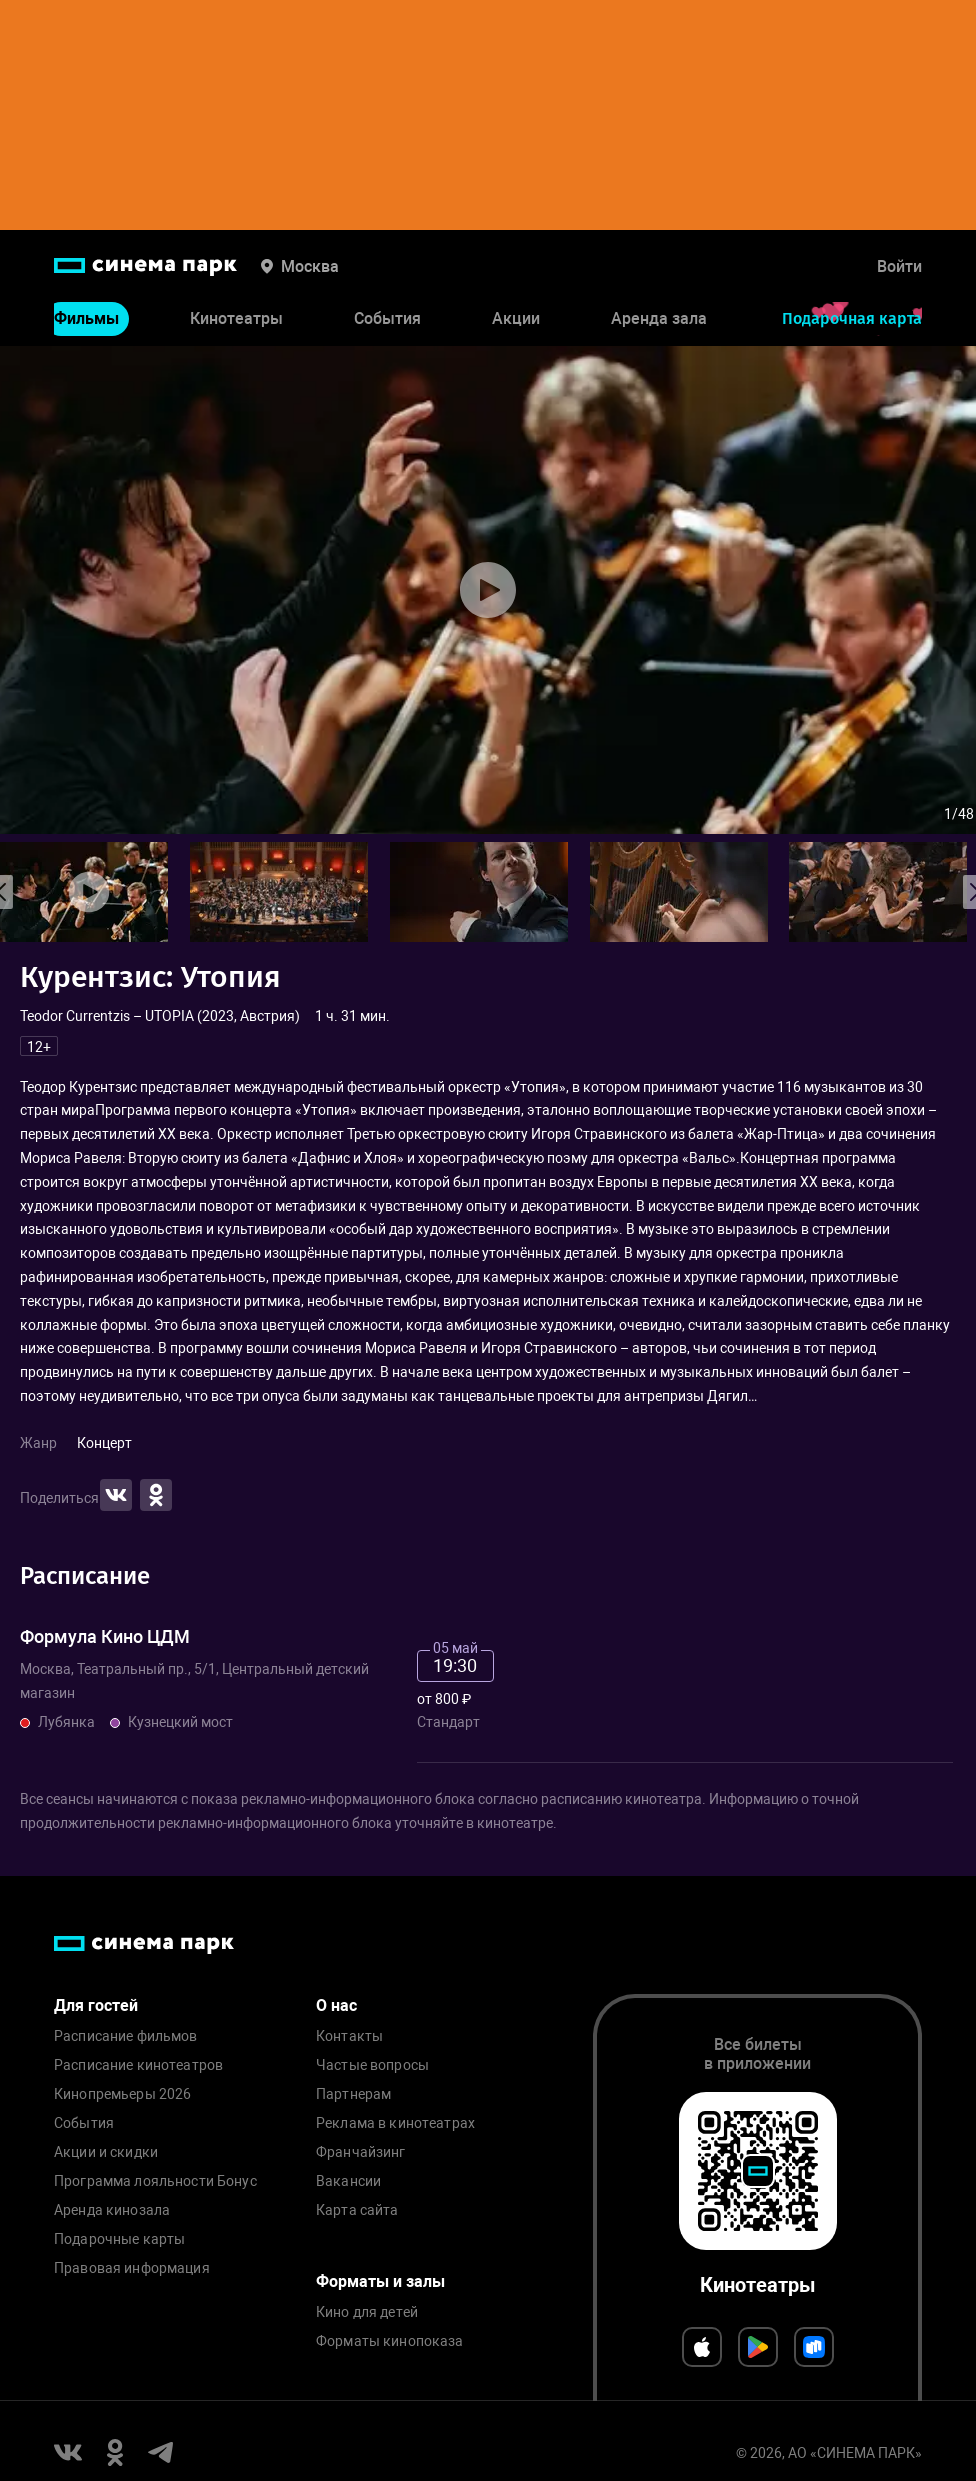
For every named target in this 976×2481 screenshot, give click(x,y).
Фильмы (86, 318)
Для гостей (96, 2005)
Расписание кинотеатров (138, 2065)
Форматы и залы (380, 2281)
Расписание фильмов (126, 2036)
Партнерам (353, 2094)
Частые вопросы (372, 2065)
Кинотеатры (236, 318)
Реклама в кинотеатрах (395, 2123)
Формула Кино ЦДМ (105, 1636)
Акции (516, 318)
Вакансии (348, 2181)
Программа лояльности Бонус (155, 2181)
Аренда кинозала (112, 2210)
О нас (336, 2005)
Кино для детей (367, 2312)
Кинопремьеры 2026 (122, 2094)
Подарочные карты (119, 2239)
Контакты (349, 2036)
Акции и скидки (106, 2152)
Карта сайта (357, 2210)
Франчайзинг (361, 2152)
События (387, 318)
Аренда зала (659, 318)
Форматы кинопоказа (390, 2341)
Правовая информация (132, 2268)
